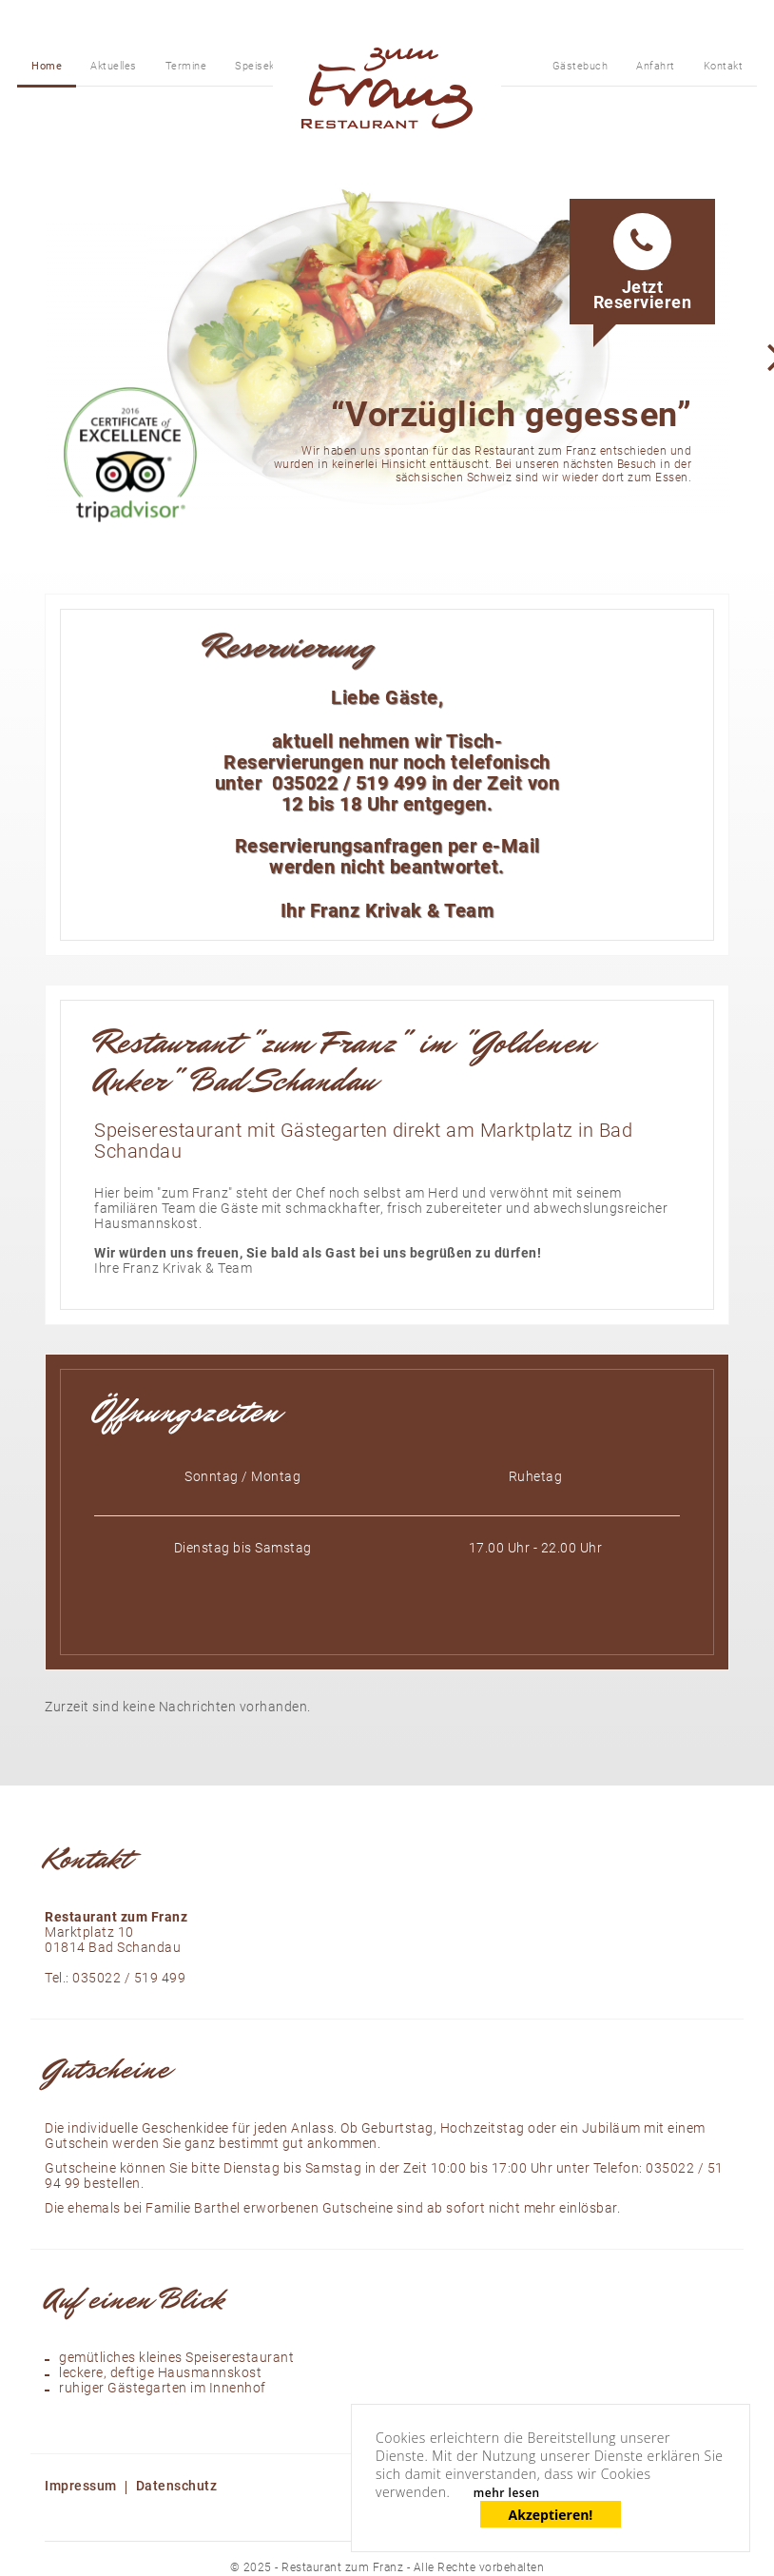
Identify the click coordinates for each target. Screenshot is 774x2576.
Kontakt (724, 66)
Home (46, 66)
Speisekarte (265, 66)
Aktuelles (113, 66)
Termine (186, 66)
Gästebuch (580, 66)
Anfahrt (655, 66)
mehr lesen (507, 2493)
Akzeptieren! (551, 2515)
